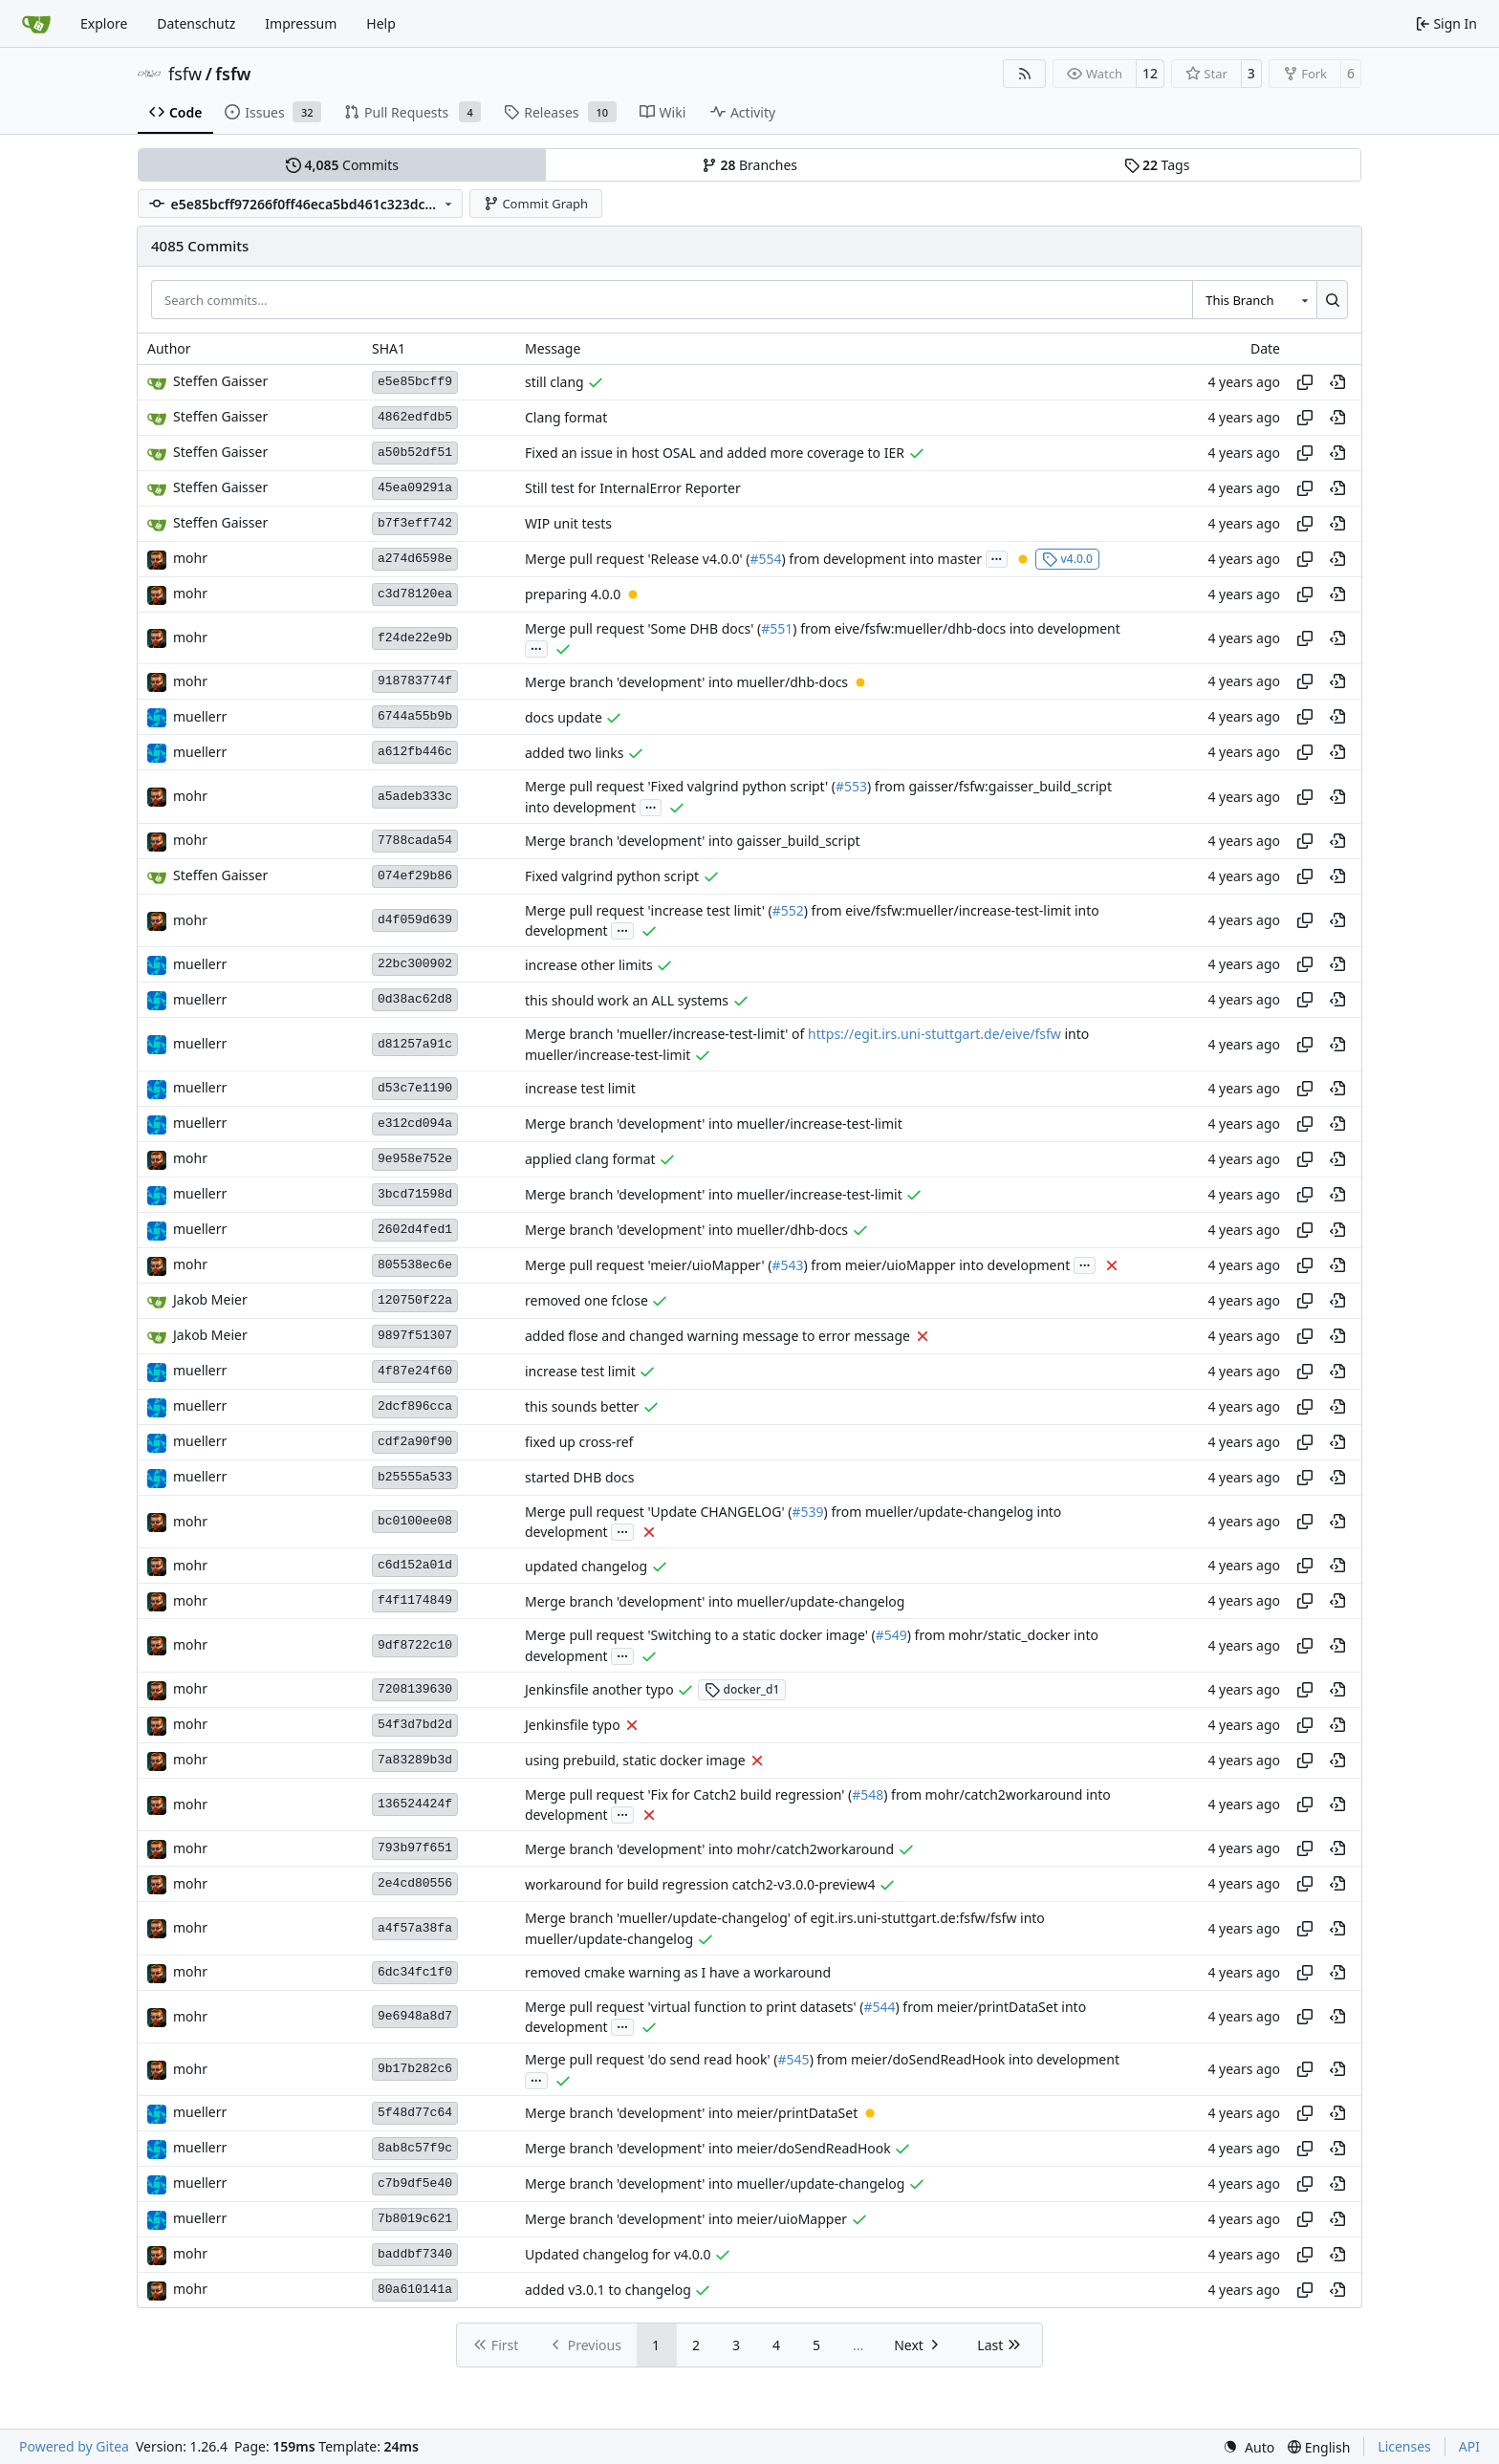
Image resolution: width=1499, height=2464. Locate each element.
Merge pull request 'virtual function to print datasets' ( (694, 2007)
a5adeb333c (415, 796)
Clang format (566, 417)
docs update (563, 717)
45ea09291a (415, 488)
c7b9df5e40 (415, 2183)
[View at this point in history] (1337, 382)
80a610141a (415, 2289)
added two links (574, 753)
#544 (879, 2007)
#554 (765, 559)
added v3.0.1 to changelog (608, 2289)
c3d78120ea (415, 594)
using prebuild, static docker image (635, 1760)
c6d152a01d (415, 1565)
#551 (777, 628)
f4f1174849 (415, 1600)
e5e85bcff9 (415, 382)
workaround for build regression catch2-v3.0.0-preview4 (700, 1884)
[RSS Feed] (1025, 73)
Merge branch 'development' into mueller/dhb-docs (686, 682)
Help (381, 23)
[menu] (1248, 2447)
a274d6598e (415, 558)
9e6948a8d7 (415, 2016)
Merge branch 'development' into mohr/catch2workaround (709, 1849)
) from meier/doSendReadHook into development (964, 2060)
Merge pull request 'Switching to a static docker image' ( (700, 1636)
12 (1150, 73)
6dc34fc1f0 (415, 1972)
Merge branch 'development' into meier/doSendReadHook (708, 2148)
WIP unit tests (568, 523)
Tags (1157, 165)
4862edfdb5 (415, 417)
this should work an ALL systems (626, 1000)
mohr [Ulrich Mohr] (190, 558)
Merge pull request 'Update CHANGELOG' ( (658, 1511)
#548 (867, 1794)
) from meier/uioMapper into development (937, 1265)
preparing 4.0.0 (572, 594)
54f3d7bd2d (415, 1725)
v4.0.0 (1067, 559)
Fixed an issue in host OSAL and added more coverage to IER (714, 452)
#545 (794, 2060)
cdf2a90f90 (415, 1442)
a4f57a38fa (415, 1928)
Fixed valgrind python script (612, 876)
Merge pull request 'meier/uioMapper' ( (648, 1265)
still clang (554, 382)
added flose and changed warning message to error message (717, 1336)
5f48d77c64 (415, 2113)
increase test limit (580, 1088)
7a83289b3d (415, 1760)
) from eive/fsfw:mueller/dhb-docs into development (956, 628)
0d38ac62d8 (415, 999)
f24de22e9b (415, 638)
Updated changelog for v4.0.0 (618, 2254)
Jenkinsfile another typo (599, 1689)
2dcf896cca (415, 1406)
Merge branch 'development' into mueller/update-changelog (714, 1601)
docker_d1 (742, 1689)
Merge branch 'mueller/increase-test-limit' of (666, 1035)
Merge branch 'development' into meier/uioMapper (686, 2219)
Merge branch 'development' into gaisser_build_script (692, 841)
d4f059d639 (415, 920)
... (997, 557)
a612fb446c (415, 752)
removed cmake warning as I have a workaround (678, 1972)
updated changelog (586, 1566)
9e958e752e (415, 1159)
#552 (788, 910)
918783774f (415, 681)
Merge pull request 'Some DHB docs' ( (643, 628)
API (1469, 2446)
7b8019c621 (415, 2219)
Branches (749, 165)
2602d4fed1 (415, 1229)
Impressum (301, 23)
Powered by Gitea (74, 2446)
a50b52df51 (415, 452)
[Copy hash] (1305, 382)
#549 (891, 1636)
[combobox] (1254, 299)
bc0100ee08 (415, 1521)
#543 (787, 1265)
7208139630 (415, 1689)
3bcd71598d (415, 1194)
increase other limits (589, 965)
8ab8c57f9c (415, 2148)
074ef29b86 (415, 876)
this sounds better (582, 1406)
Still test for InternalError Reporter (633, 488)
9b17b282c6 (415, 2069)
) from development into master (882, 559)
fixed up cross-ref (579, 1442)
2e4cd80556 (415, 1883)
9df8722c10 (415, 1645)
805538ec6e (415, 1265)
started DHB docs (579, 1477)
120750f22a (415, 1300)
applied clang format (590, 1159)
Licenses (1404, 2446)
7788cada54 (415, 840)
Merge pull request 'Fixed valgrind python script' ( (680, 787)
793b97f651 (415, 1848)
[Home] (36, 24)
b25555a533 (415, 1477)
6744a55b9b (415, 716)
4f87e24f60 (415, 1371)
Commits (342, 165)
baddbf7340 (415, 2254)
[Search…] (1332, 299)
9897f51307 (415, 1336)
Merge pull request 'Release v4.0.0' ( (637, 559)
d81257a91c (415, 1044)
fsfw (185, 73)
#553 (851, 787)
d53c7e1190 (415, 1088)
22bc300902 (415, 964)
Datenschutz (196, 23)
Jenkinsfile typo (572, 1725)
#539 (807, 1511)
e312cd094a (415, 1123)
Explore (103, 23)
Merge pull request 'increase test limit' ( (648, 910)
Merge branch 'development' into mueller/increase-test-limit (713, 1123)
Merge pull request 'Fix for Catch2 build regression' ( (688, 1794)
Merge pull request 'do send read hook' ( (651, 2060)
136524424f (415, 1804)
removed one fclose (586, 1300)
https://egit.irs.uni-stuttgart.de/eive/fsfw (934, 1035)
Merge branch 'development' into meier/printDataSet (691, 2113)
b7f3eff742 (415, 523)
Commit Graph (536, 203)
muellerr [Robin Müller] (200, 716)
